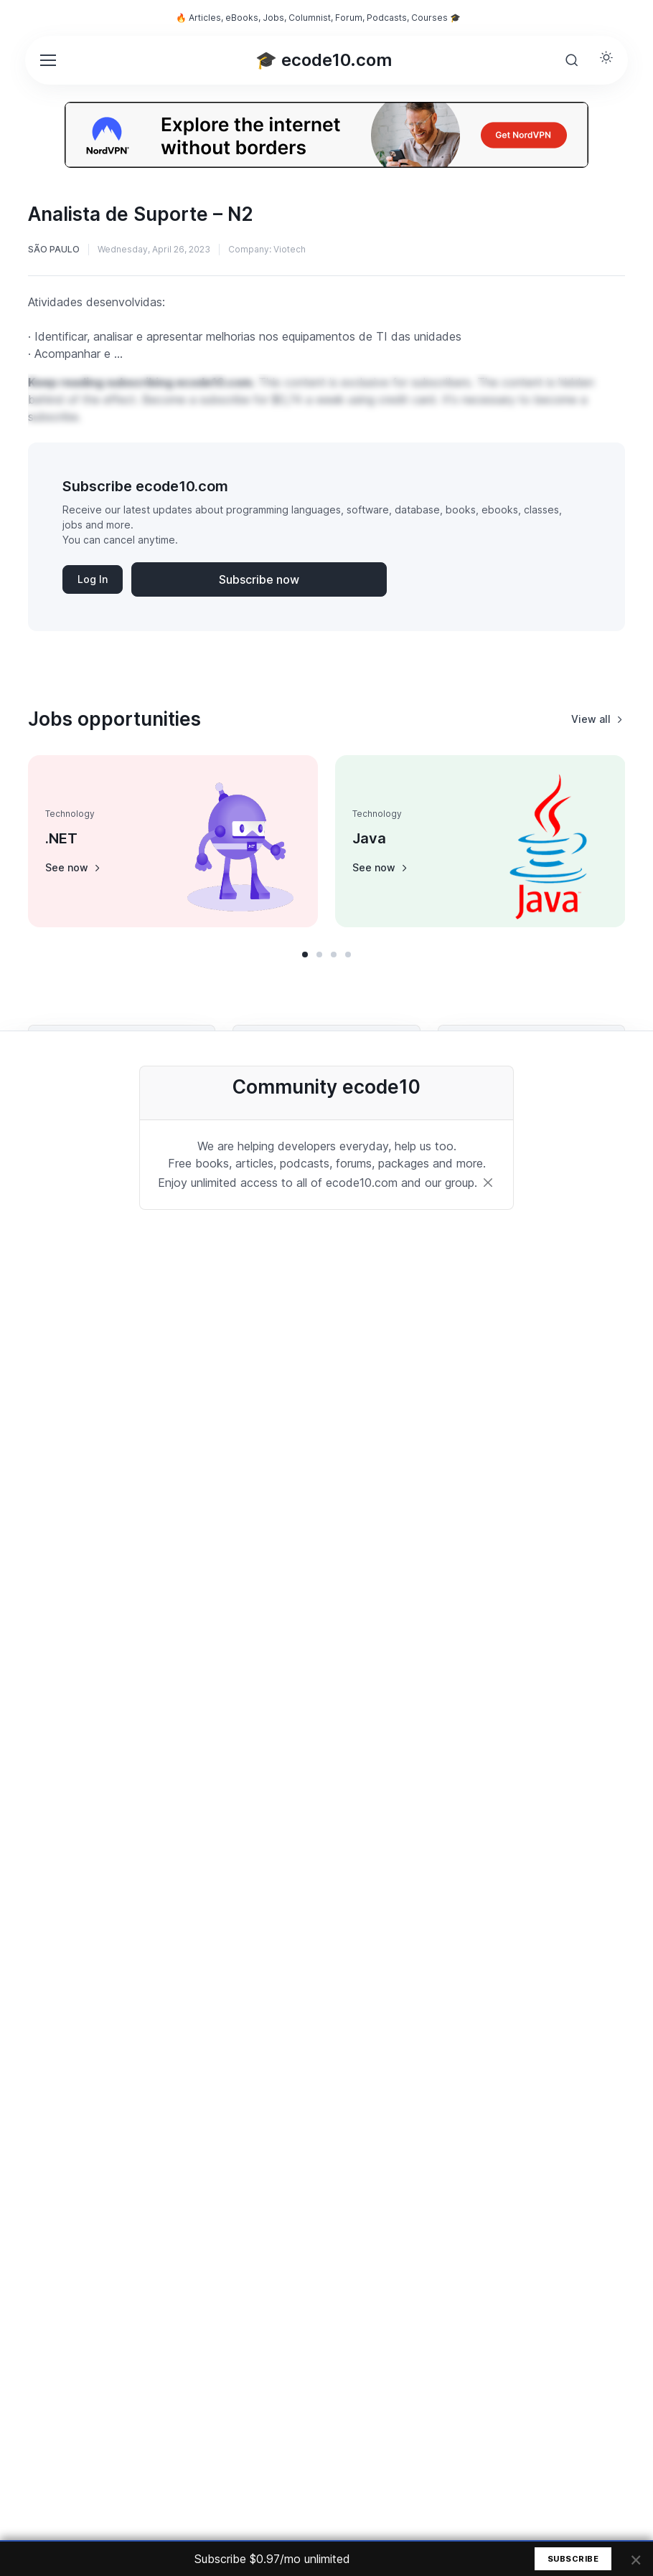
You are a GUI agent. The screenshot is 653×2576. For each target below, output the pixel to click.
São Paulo (54, 249)
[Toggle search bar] (572, 60)
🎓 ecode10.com (323, 59)
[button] (305, 954)
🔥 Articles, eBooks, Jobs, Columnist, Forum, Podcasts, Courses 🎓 (318, 17)
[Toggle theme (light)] (606, 57)
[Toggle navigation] (47, 60)
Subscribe (573, 2559)
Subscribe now (259, 579)
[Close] (488, 1182)
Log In (92, 579)
